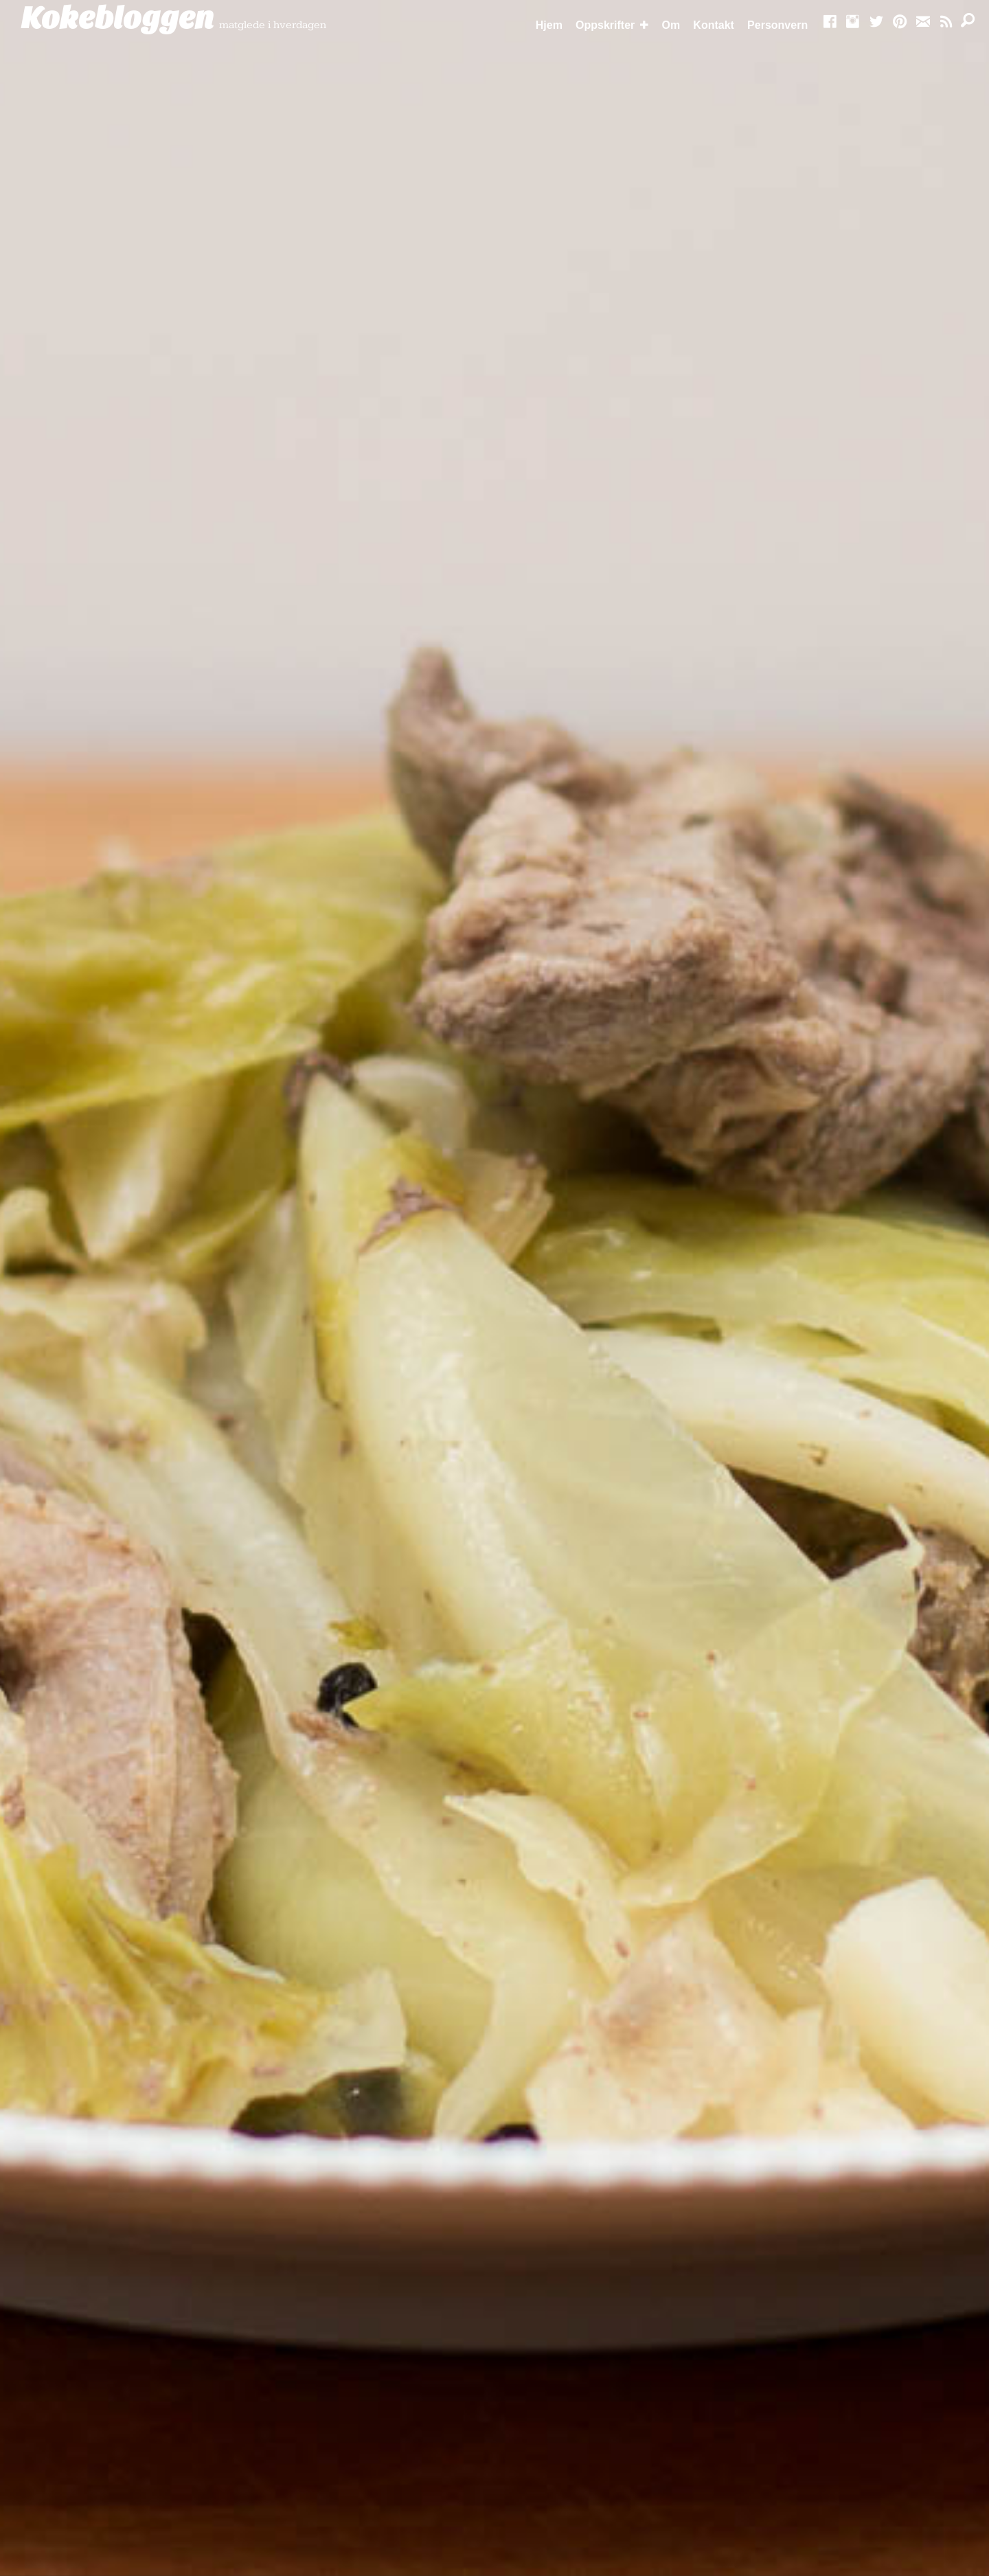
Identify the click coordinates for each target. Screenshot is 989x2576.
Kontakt (713, 25)
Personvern (777, 25)
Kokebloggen (117, 18)
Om (671, 25)
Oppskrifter (605, 25)
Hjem (549, 25)
